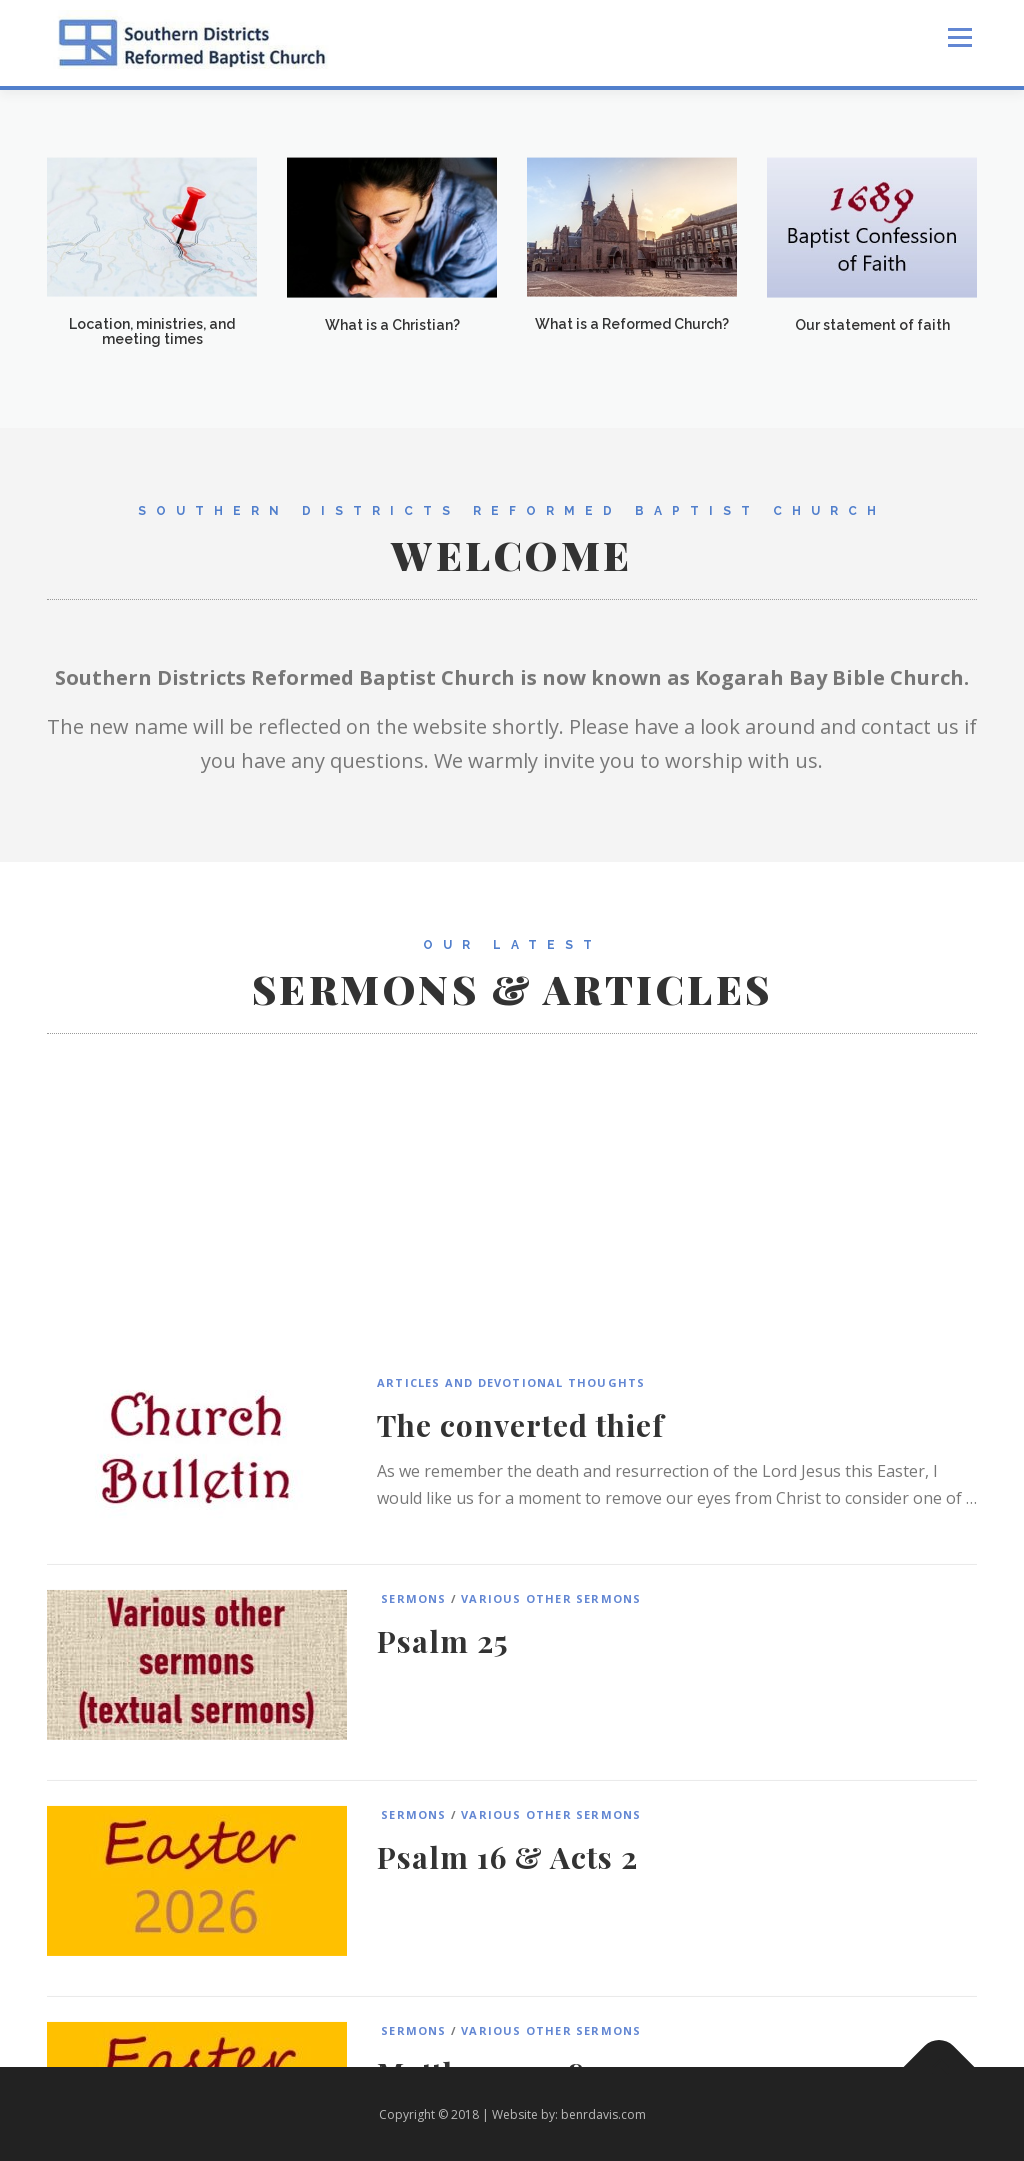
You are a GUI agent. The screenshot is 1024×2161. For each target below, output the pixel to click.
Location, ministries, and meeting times (152, 338)
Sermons (412, 1848)
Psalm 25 (443, 1891)
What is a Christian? (392, 332)
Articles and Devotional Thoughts (511, 1632)
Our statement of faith (872, 332)
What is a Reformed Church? (632, 331)
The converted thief (520, 1675)
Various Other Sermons (551, 1848)
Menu (959, 37)
